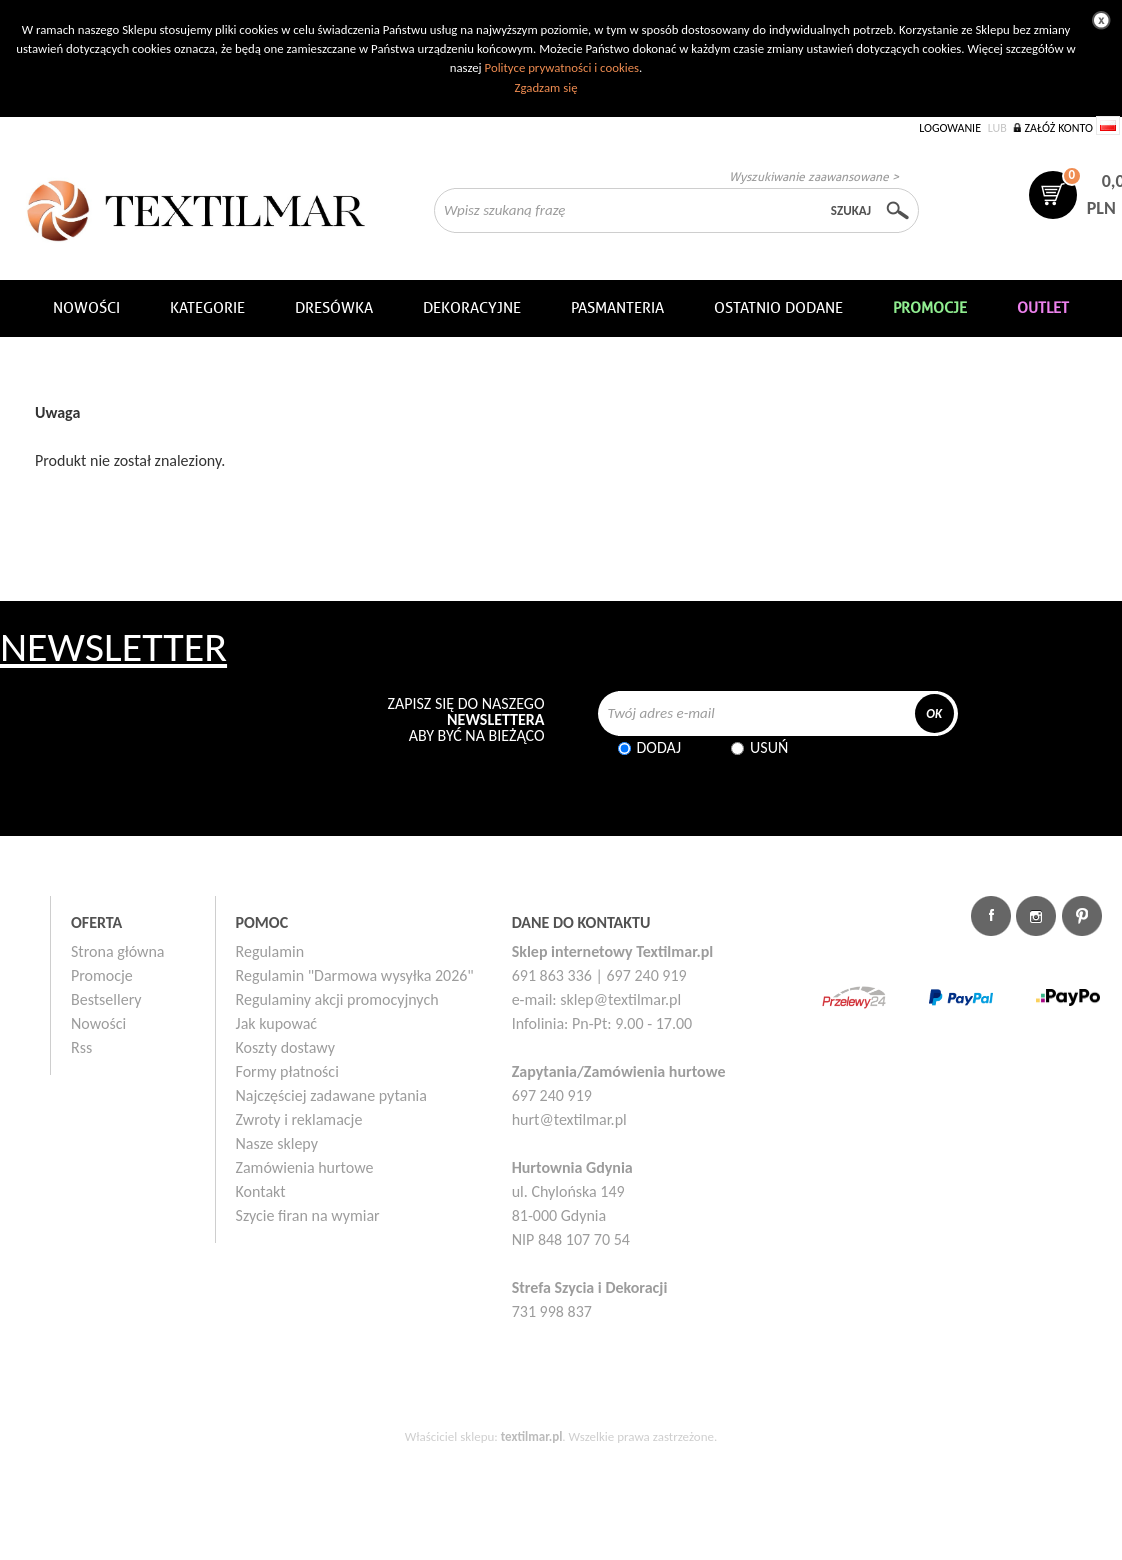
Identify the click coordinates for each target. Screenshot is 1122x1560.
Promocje (102, 975)
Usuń (769, 747)
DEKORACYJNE (472, 308)
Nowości (98, 1023)
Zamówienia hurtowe (305, 1167)
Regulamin (270, 951)
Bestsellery (106, 999)
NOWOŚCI (86, 308)
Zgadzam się (545, 87)
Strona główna (118, 951)
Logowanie (950, 128)
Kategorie (207, 308)
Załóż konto (1058, 128)
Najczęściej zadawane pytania (331, 1095)
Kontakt (261, 1191)
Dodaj (659, 747)
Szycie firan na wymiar (308, 1215)
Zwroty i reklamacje (299, 1119)
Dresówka (334, 308)
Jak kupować (277, 1023)
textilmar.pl (532, 1436)
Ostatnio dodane (778, 308)
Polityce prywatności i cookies (562, 67)
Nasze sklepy (277, 1143)
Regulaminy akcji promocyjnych (337, 999)
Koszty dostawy (286, 1047)
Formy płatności (287, 1071)
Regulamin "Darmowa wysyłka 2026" (355, 975)
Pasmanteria (617, 308)
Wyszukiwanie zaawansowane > (814, 176)
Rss (81, 1047)
